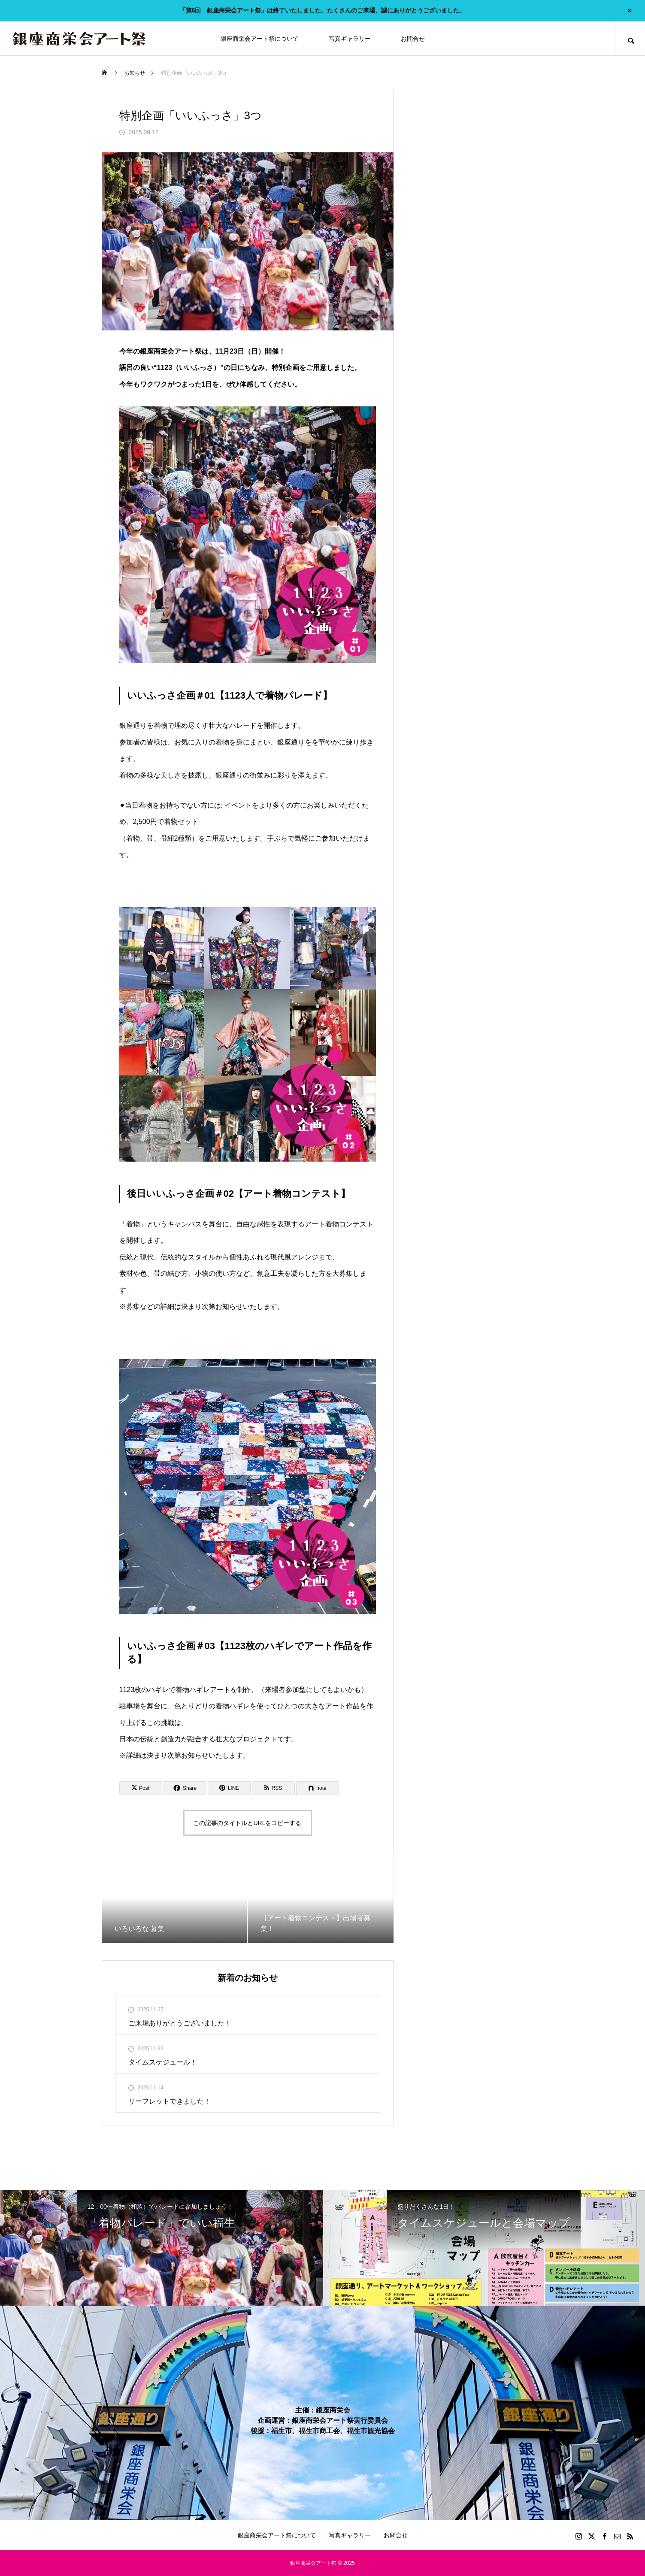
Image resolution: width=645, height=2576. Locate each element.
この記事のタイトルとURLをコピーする (247, 1822)
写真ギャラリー (350, 38)
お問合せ (413, 38)
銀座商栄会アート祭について (260, 38)
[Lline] (229, 1788)
